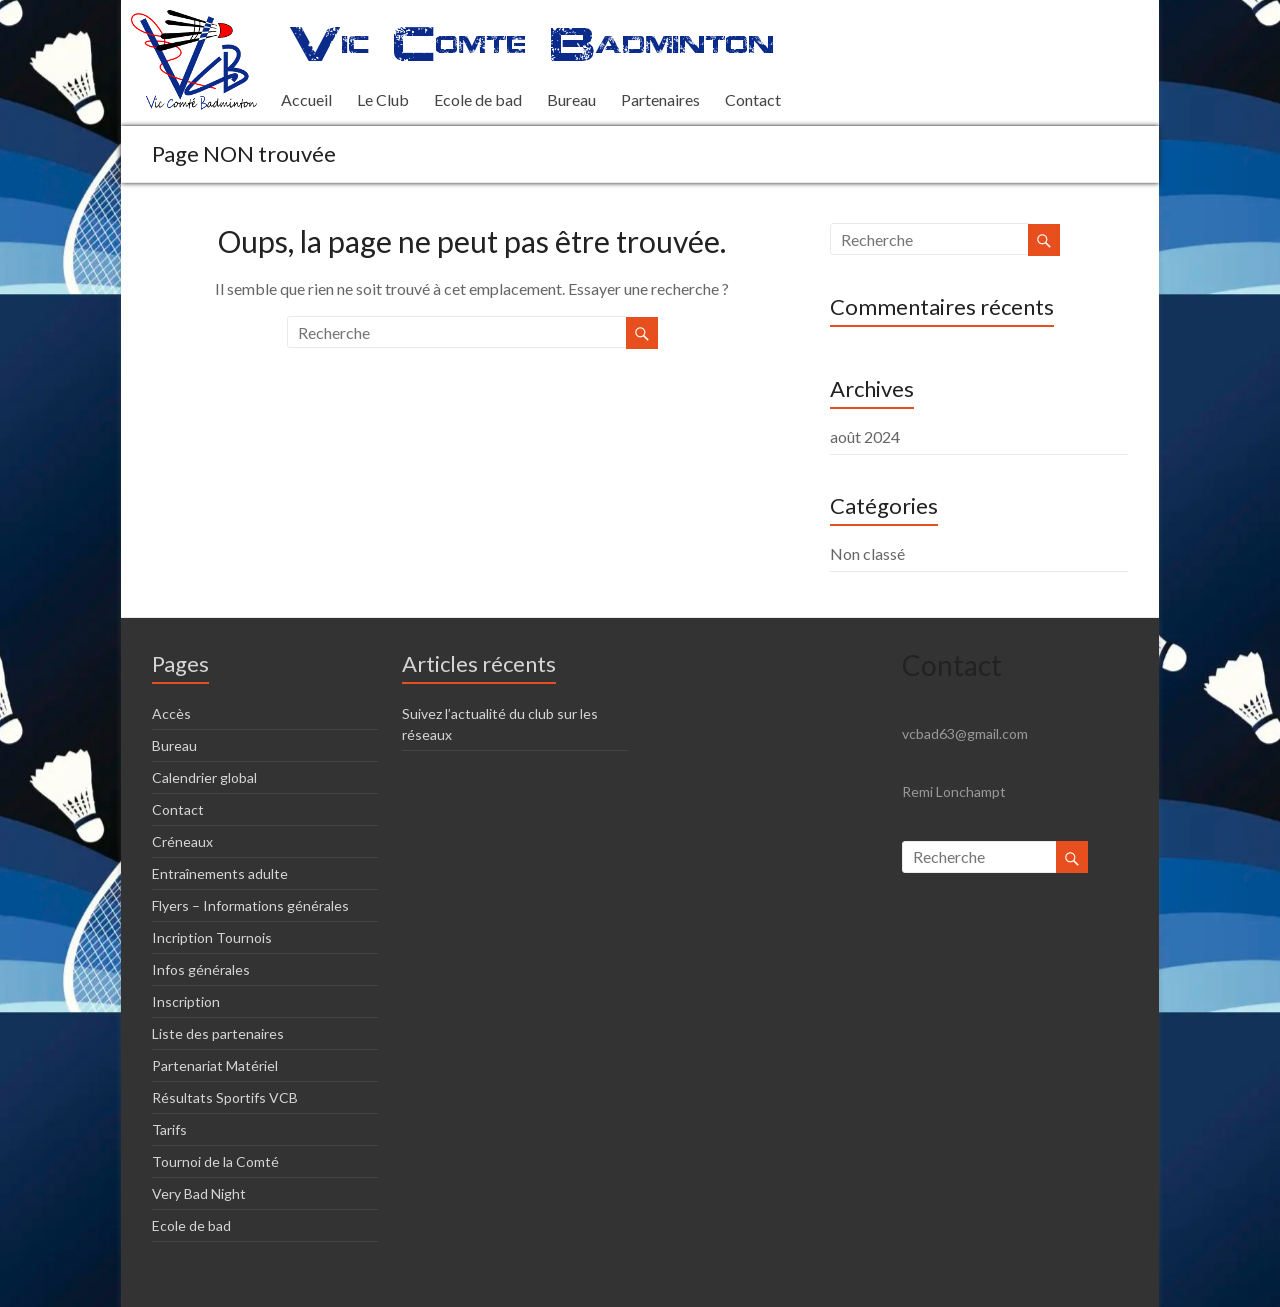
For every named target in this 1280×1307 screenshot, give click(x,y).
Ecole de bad (478, 99)
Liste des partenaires (218, 1033)
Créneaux (182, 841)
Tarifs (169, 1129)
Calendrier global (204, 777)
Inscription (186, 1001)
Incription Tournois (212, 937)
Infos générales (201, 969)
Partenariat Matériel (215, 1065)
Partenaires (660, 99)
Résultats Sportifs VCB (225, 1097)
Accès (171, 713)
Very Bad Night (199, 1193)
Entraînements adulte (220, 873)
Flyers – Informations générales (250, 905)
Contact (753, 99)
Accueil (306, 99)
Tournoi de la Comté (215, 1161)
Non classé (867, 553)
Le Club (383, 99)
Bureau (571, 99)
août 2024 (865, 436)
